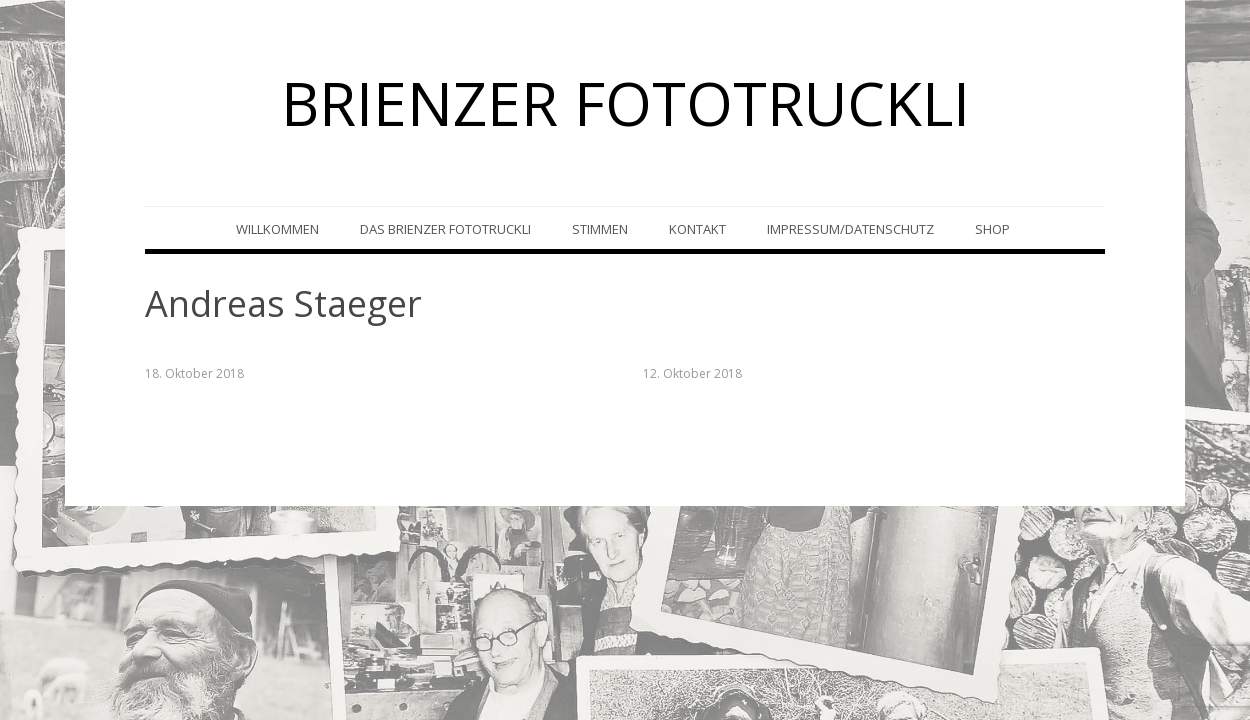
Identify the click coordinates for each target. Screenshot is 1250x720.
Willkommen (277, 229)
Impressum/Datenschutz (850, 229)
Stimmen (600, 229)
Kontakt (697, 229)
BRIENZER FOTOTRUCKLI (625, 103)
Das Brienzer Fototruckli (445, 229)
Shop (992, 229)
